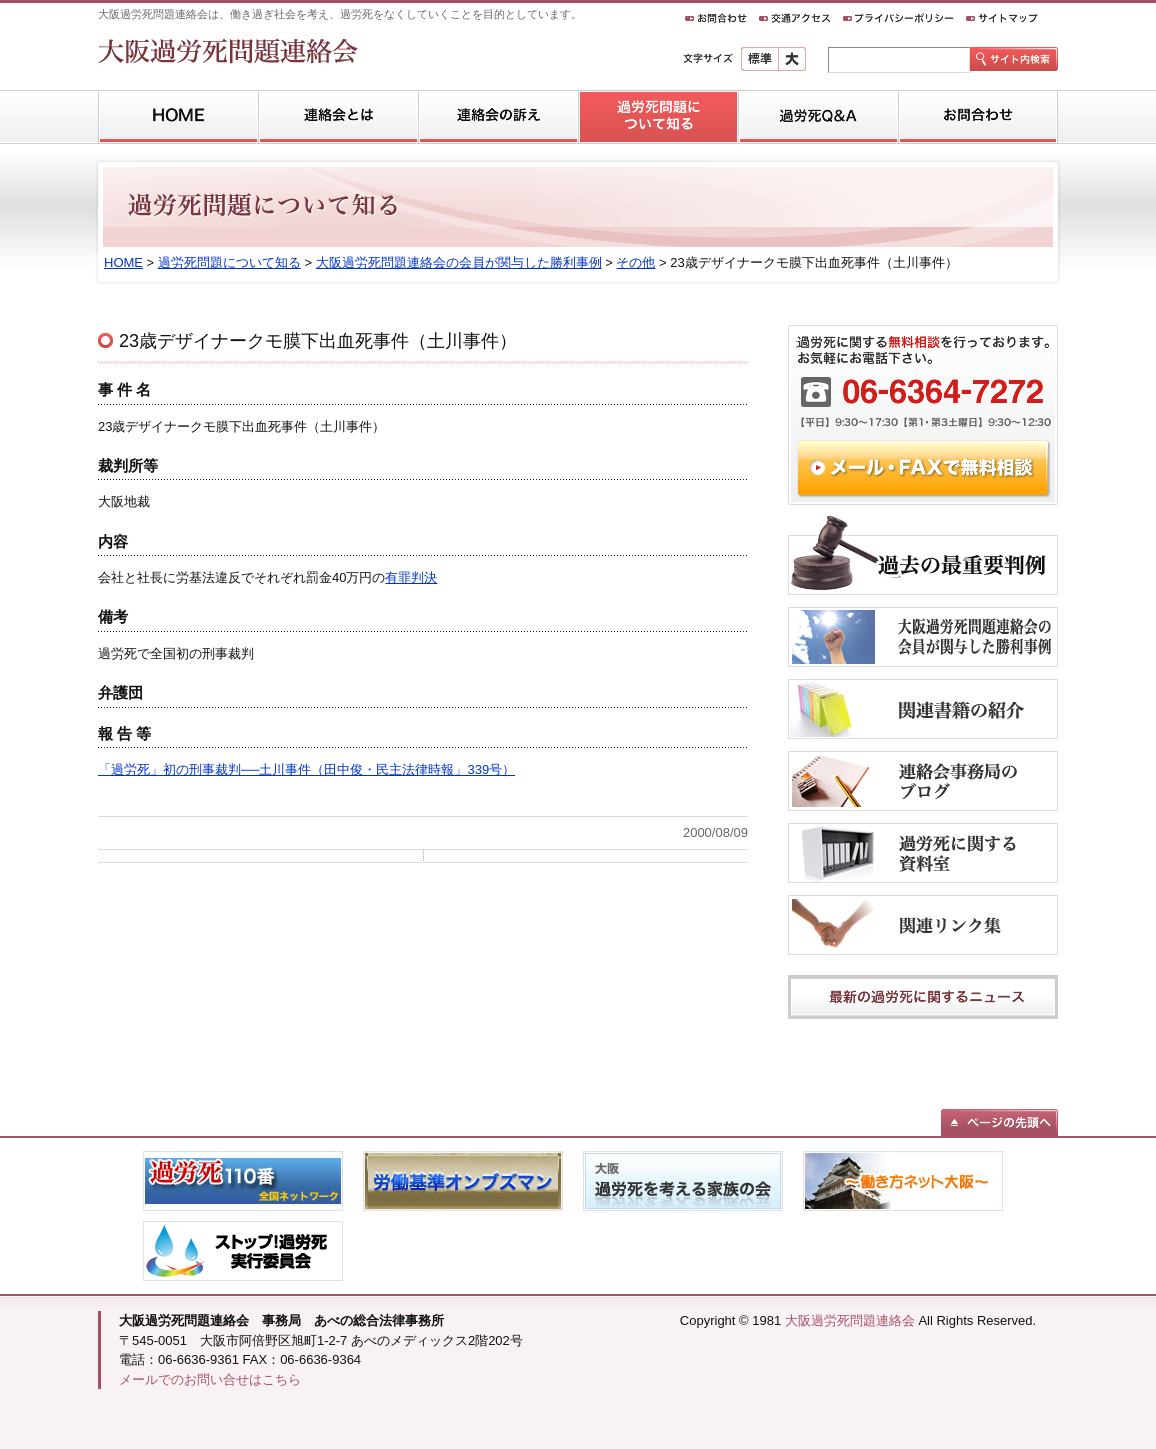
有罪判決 (411, 577)
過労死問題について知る (229, 262)
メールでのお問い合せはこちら (210, 1379)
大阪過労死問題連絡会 (850, 1320)
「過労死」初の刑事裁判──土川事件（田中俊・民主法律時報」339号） (306, 769)
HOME (123, 262)
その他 (635, 262)
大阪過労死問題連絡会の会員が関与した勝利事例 (459, 262)
